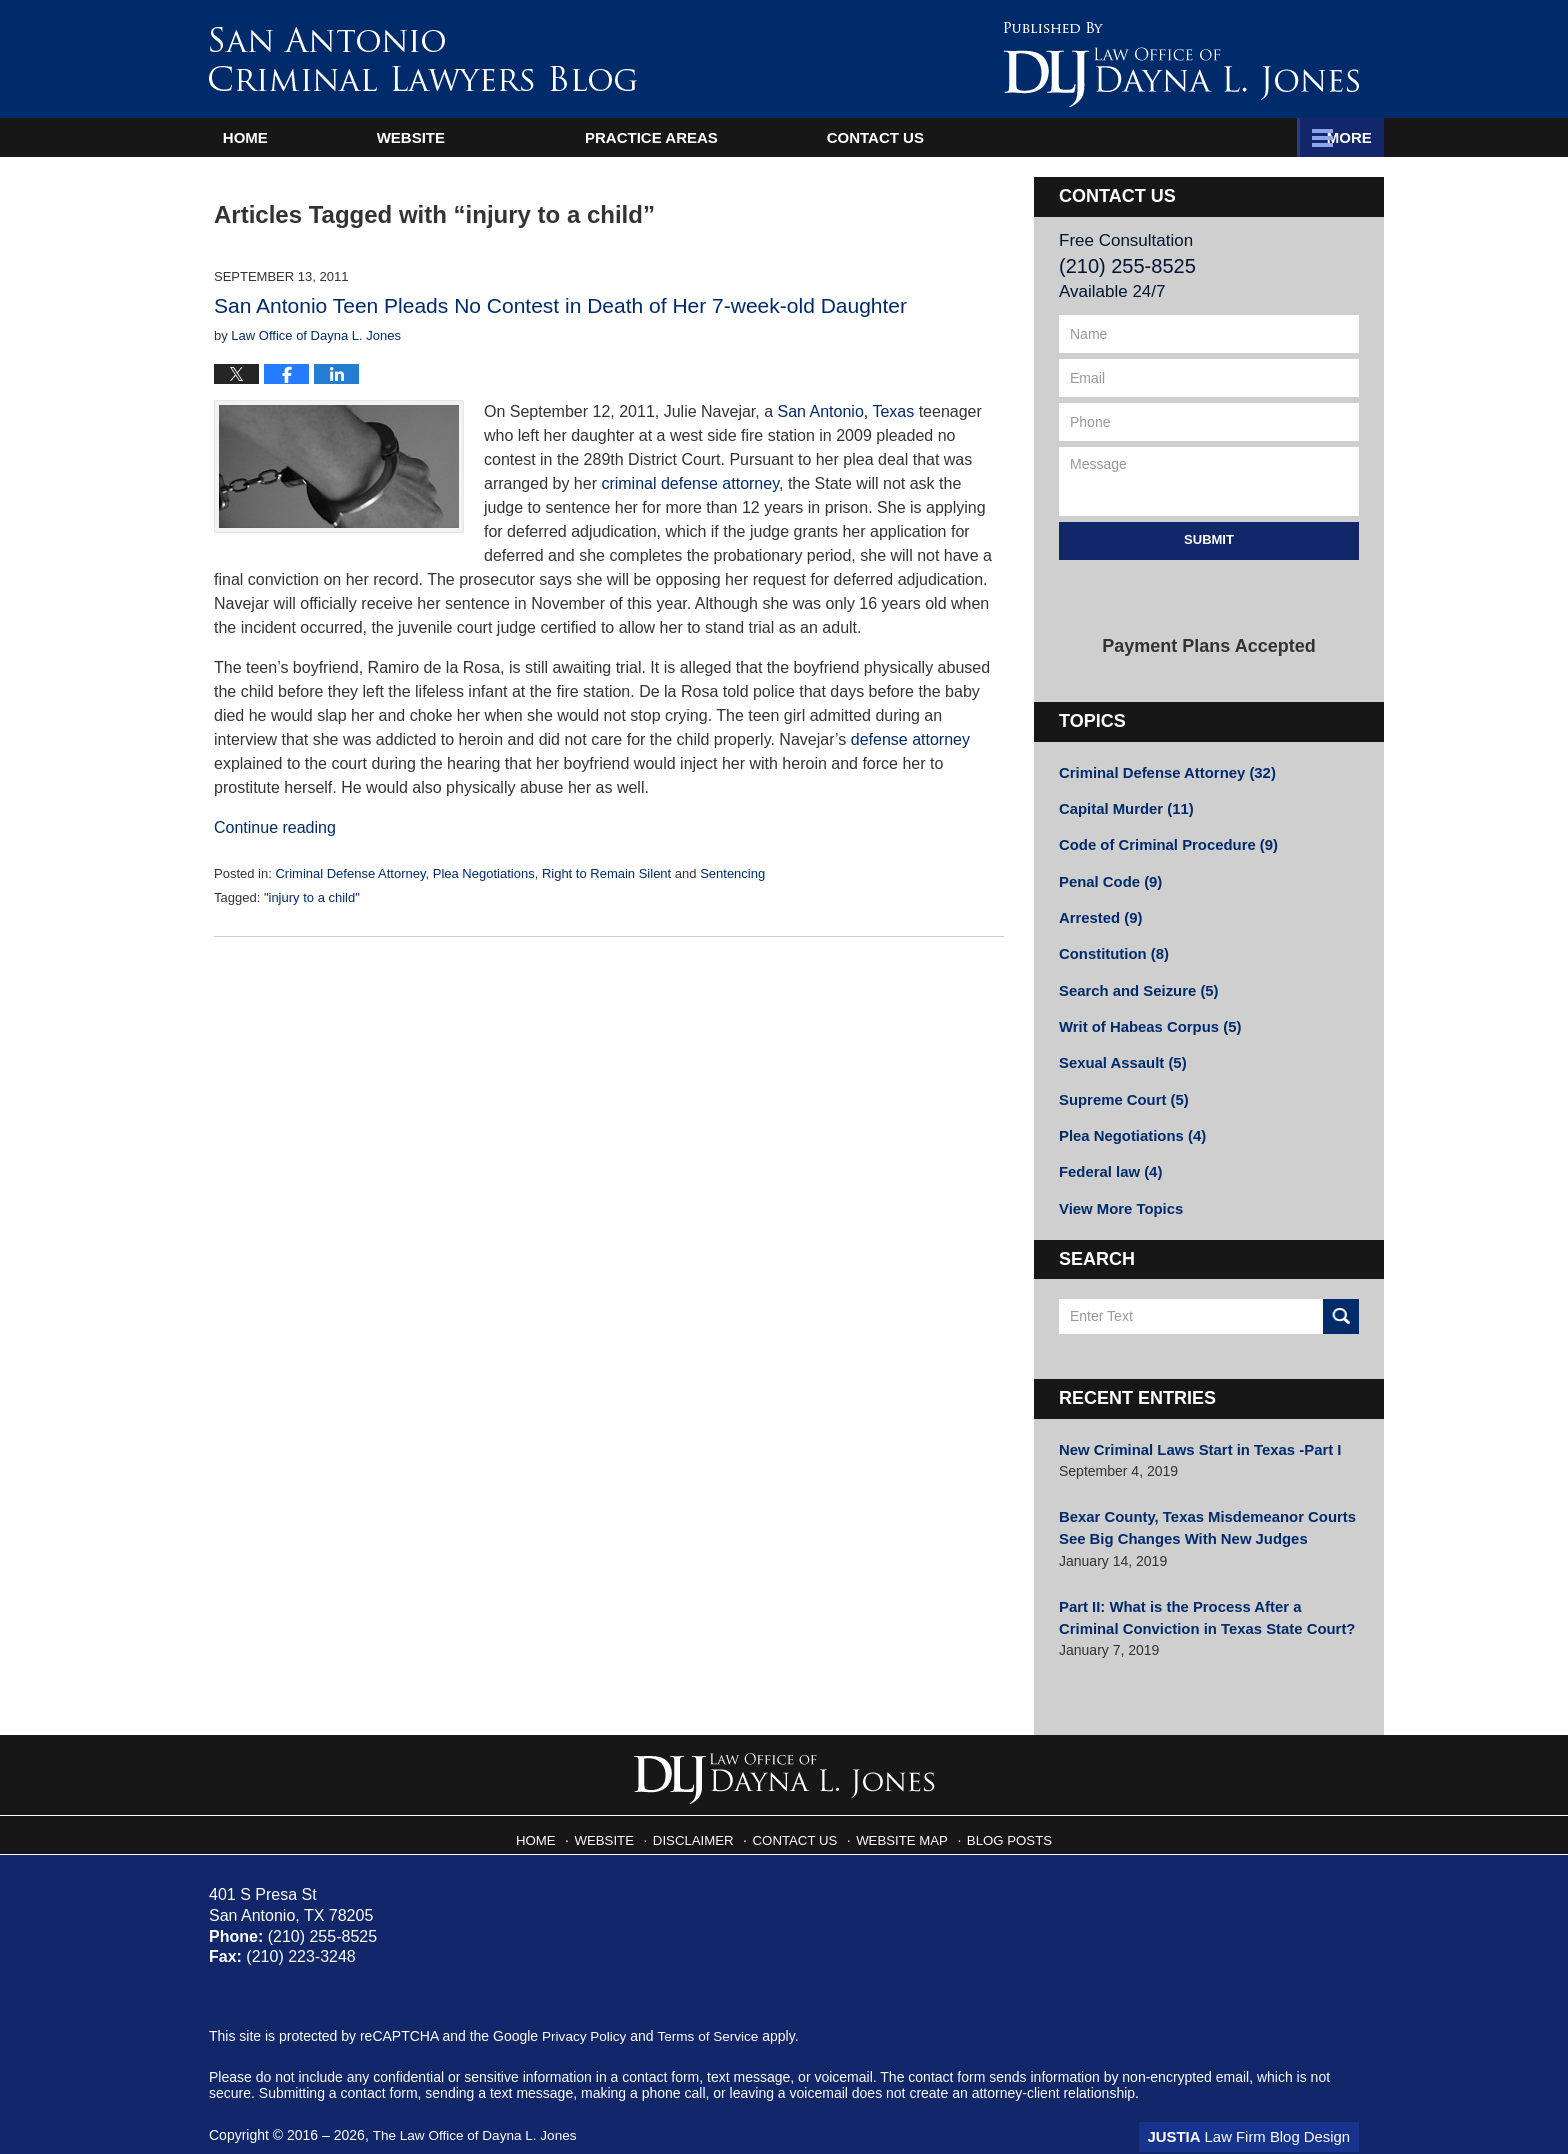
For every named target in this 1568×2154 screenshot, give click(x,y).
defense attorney (910, 739)
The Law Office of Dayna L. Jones (477, 2111)
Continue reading (275, 827)
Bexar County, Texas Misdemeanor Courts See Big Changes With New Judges (1199, 1508)
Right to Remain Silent (606, 873)
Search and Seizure (1134, 982)
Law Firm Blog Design (1263, 2113)
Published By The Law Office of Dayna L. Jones (1181, 64)
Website (473, 137)
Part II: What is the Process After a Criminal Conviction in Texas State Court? (1203, 1594)
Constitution (1110, 947)
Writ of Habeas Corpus (1145, 1017)
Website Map (900, 1810)
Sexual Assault (1119, 1052)
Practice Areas (1003, 137)
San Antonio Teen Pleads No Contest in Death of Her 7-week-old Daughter (560, 305)
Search (1341, 1299)
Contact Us (1258, 137)
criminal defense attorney (690, 483)
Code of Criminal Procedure (1162, 842)
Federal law (1107, 1157)
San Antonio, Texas (846, 411)
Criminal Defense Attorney (350, 873)
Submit (1209, 539)
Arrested (1098, 912)
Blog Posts (1001, 1810)
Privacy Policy (585, 2012)
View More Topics (1117, 1192)
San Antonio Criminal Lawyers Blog (423, 58)
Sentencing (732, 873)
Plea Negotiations (484, 873)
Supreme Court (1120, 1087)
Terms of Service (712, 2012)
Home (276, 137)
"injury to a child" (312, 897)
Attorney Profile (722, 137)
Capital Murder (1122, 807)
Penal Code (1107, 877)
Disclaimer (702, 1810)
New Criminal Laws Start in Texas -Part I (1192, 1432)
